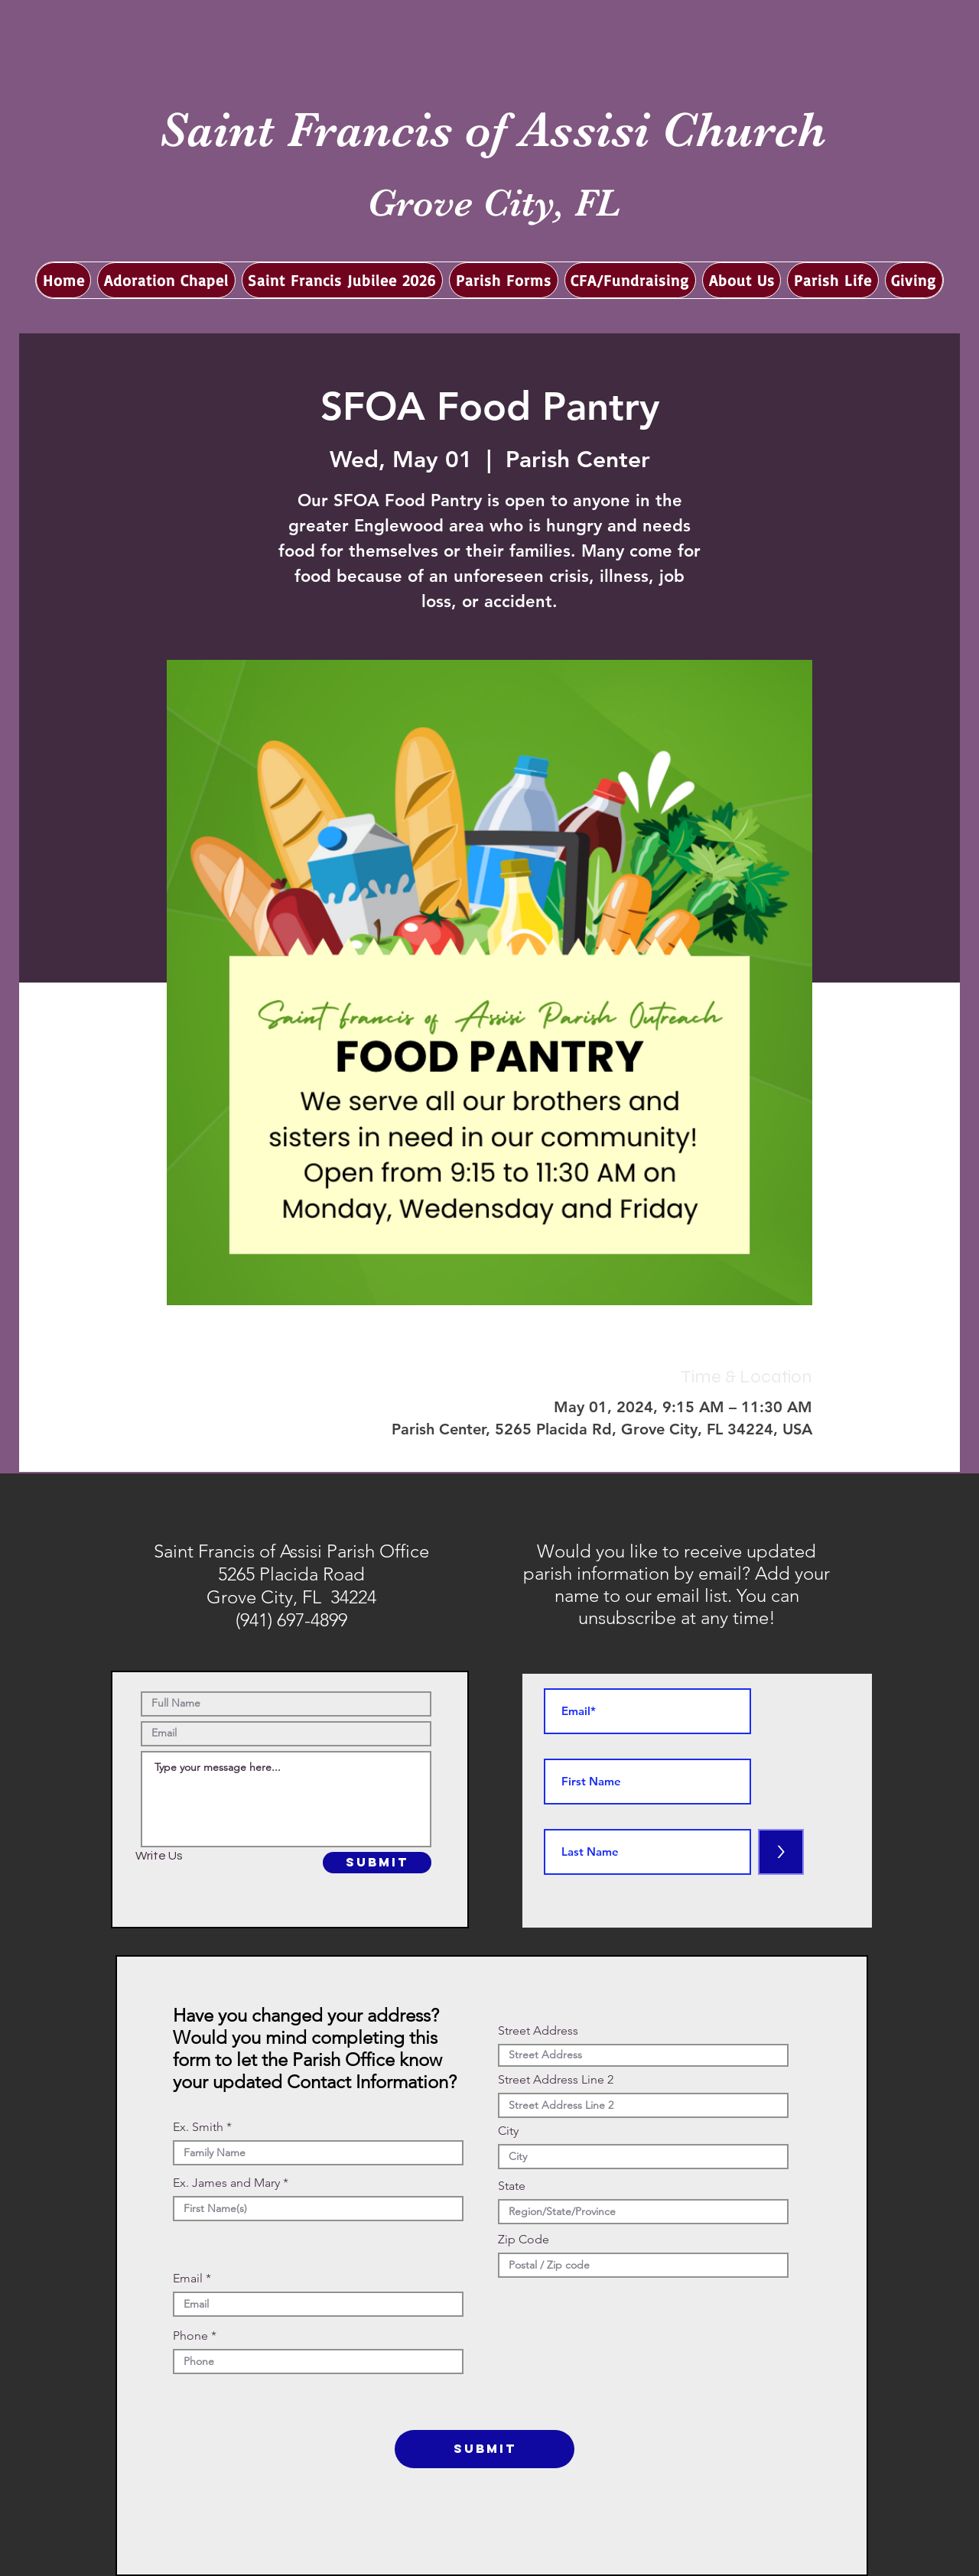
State (511, 2186)
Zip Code (523, 2239)
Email (188, 2278)
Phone (190, 2336)
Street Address (538, 2031)
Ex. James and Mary (226, 2183)
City (508, 2131)
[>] (781, 1852)
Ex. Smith (198, 2127)
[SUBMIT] (377, 1862)
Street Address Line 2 (555, 2080)
